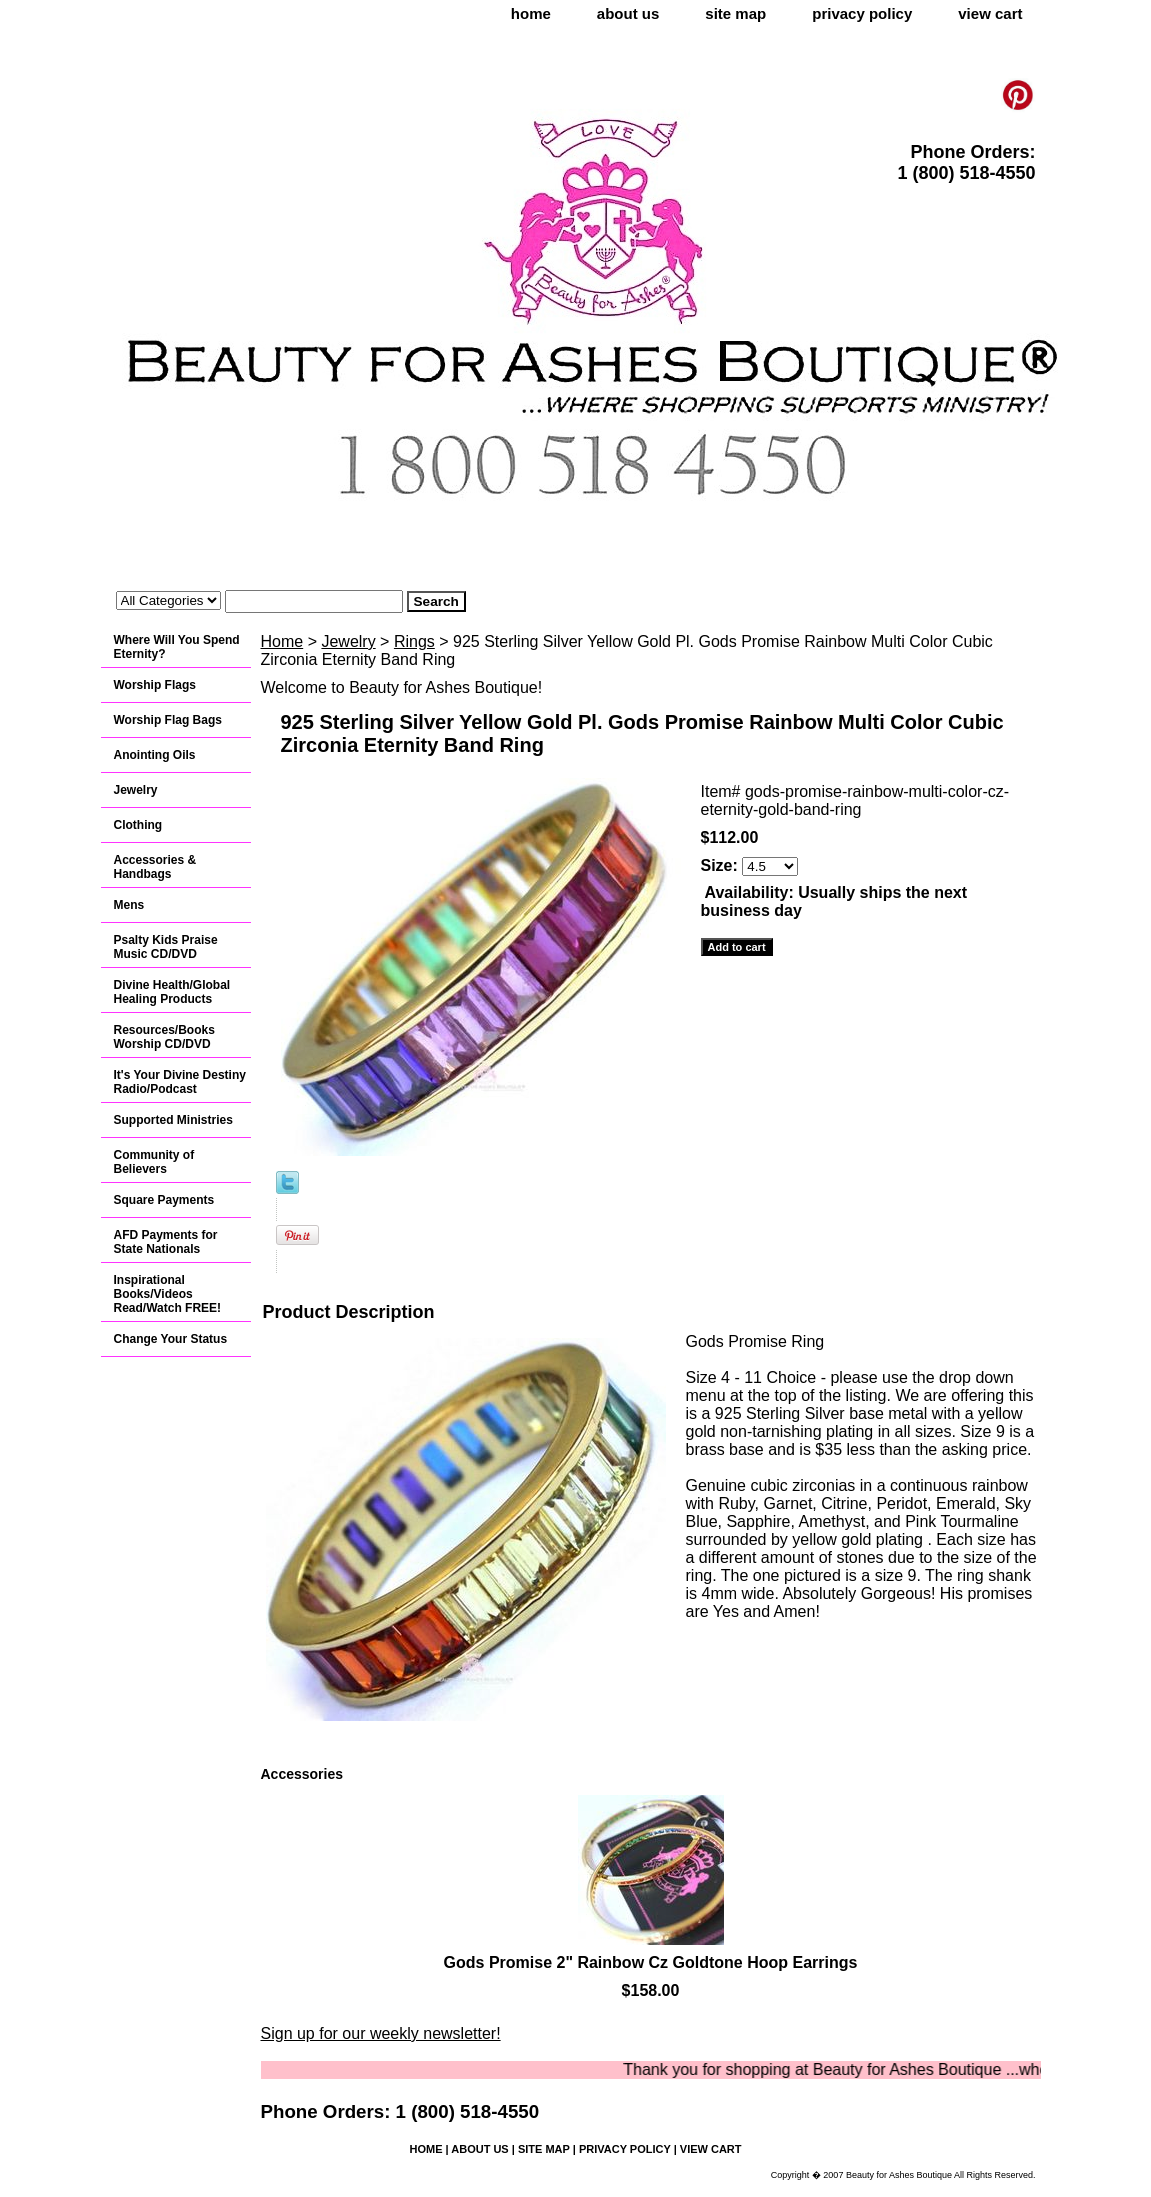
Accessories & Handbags (155, 867)
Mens (129, 905)
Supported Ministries (173, 1120)
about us (628, 13)
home (531, 13)
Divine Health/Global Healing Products (172, 992)
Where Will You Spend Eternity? (177, 647)
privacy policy (862, 13)
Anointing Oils (155, 755)
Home (282, 641)
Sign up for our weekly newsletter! (381, 2033)
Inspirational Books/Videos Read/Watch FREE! (168, 1294)
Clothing (138, 825)
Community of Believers (154, 1162)
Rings (414, 641)
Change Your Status (171, 1339)
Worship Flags (155, 685)
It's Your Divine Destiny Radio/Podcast (180, 1082)
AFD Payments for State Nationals (166, 1242)
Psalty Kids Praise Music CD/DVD (166, 947)
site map (735, 13)
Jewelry (348, 641)
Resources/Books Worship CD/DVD (164, 1037)
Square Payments (164, 1200)
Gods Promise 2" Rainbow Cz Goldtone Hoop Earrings (651, 1962)
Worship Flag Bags (168, 720)
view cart (990, 13)
